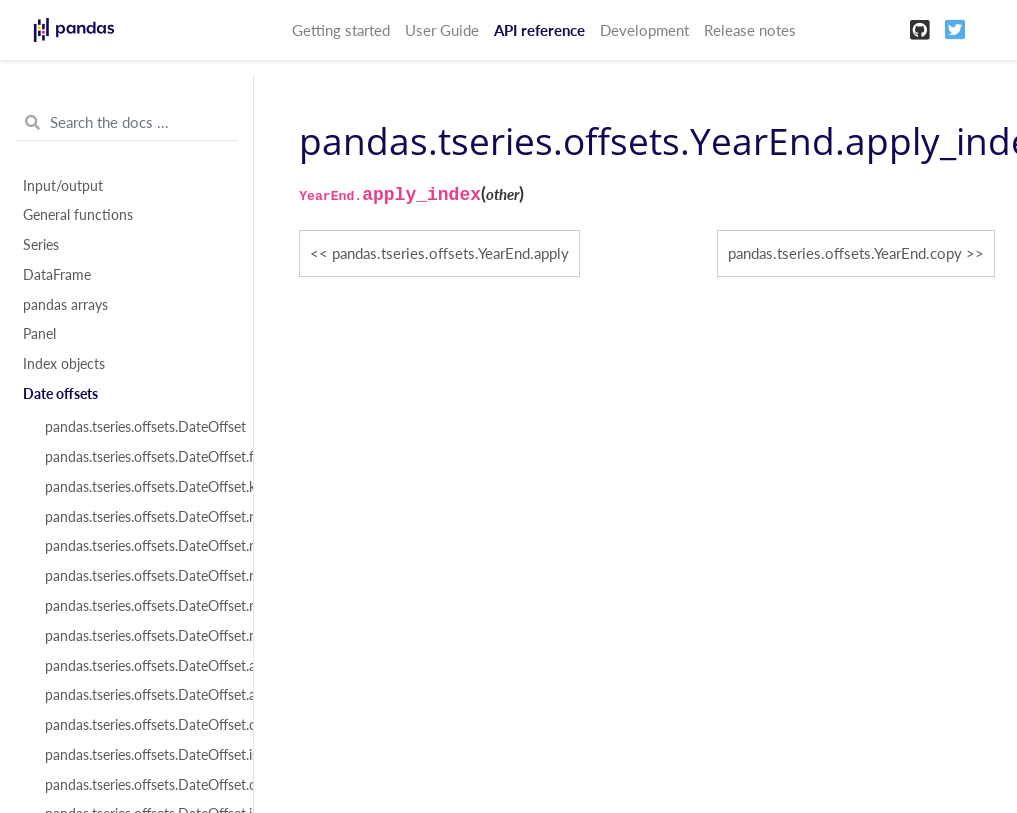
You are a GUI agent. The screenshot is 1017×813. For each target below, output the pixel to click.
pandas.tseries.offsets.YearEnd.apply (450, 253)
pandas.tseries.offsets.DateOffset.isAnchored (138, 755)
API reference (539, 30)
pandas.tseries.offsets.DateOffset (138, 427)
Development (644, 30)
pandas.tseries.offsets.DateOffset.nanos (138, 546)
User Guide (442, 30)
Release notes (750, 30)
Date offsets (60, 394)
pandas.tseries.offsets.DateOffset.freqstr (138, 457)
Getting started (341, 30)
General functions (78, 215)
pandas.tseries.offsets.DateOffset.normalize (138, 576)
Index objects (64, 364)
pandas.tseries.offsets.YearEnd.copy (845, 253)
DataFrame (57, 275)
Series (41, 245)
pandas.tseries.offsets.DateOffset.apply (138, 666)
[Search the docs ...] (126, 123)
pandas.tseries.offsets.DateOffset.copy (138, 725)
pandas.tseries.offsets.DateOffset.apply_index (138, 695)
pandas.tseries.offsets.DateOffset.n (138, 636)
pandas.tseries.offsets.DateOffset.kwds (138, 487)
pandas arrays (65, 305)
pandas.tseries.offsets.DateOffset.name (138, 517)
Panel (39, 334)
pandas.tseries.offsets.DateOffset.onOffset (138, 785)
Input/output (63, 186)
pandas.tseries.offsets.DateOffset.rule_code (138, 606)
